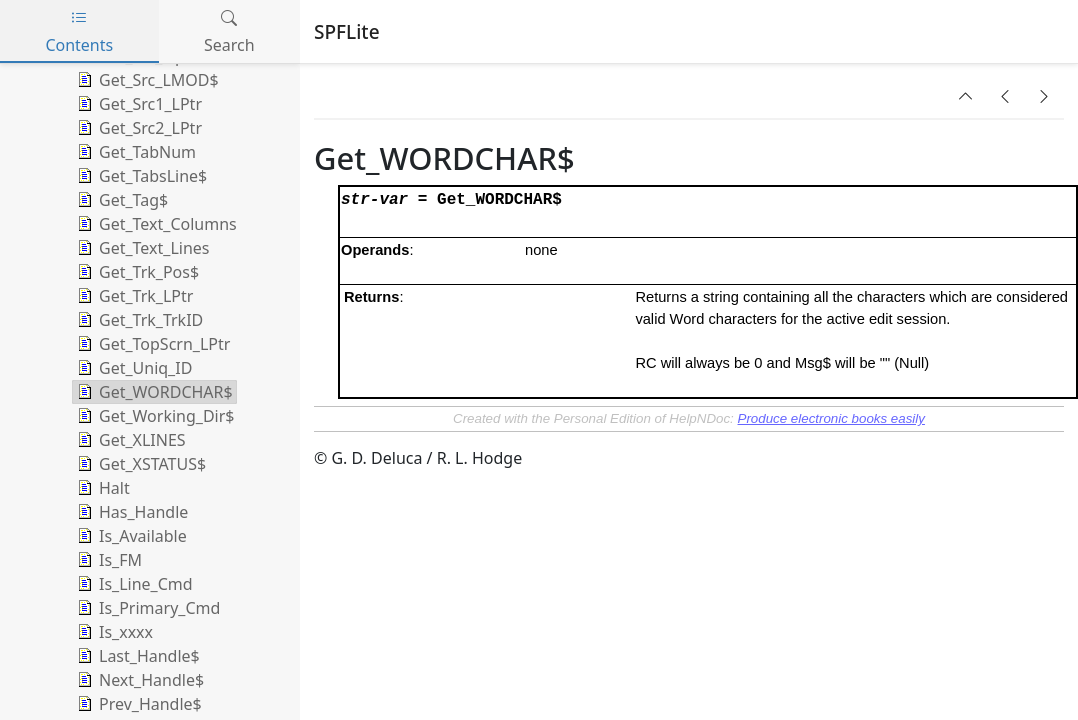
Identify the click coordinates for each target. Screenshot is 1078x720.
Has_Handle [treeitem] (130, 512)
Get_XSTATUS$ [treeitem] (139, 464)
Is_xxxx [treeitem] (113, 632)
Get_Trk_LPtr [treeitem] (133, 296)
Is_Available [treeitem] (130, 536)
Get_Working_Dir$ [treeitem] (153, 416)
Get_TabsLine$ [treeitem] (140, 176)
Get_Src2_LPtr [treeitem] (137, 128)
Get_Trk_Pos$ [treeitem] (136, 272)
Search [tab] (229, 31)
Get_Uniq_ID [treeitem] (132, 368)
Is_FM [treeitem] (107, 560)
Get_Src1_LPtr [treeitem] (137, 104)
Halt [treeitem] (101, 488)
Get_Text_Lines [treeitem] (141, 248)
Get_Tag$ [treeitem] (120, 200)
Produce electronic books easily (831, 418)
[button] (966, 96)
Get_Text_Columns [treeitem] (155, 224)
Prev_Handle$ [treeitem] (137, 704)
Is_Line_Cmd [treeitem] (133, 584)
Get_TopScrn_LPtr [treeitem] (151, 344)
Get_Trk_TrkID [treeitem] (138, 320)
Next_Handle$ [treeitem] (138, 680)
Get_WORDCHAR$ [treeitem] (153, 392)
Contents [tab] (79, 31)
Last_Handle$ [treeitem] (136, 656)
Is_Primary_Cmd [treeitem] (146, 608)
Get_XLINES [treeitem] (129, 440)
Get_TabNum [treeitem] (134, 152)
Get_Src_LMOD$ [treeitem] (146, 80)
